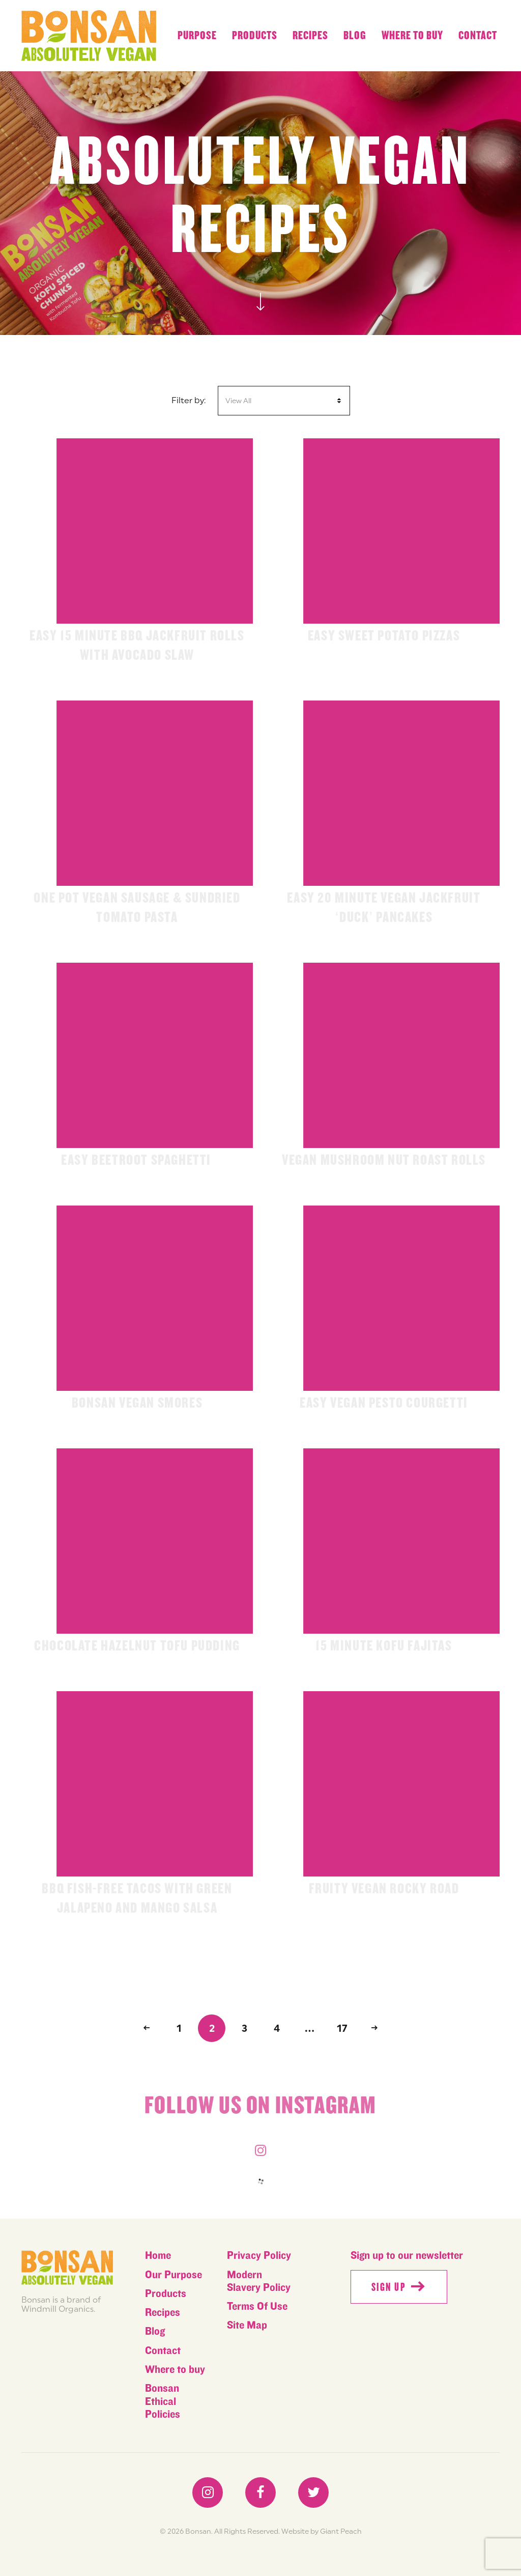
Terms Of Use (257, 2306)
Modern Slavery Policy (259, 2281)
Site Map (247, 2325)
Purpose (197, 35)
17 (342, 2028)
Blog (354, 35)
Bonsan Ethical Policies (162, 2401)
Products (254, 35)
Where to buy (412, 35)
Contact (477, 35)
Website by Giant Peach (321, 2531)
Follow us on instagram (260, 2110)
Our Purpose (173, 2275)
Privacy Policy (259, 2255)
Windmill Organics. (58, 2308)
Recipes (310, 35)
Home (158, 2255)
